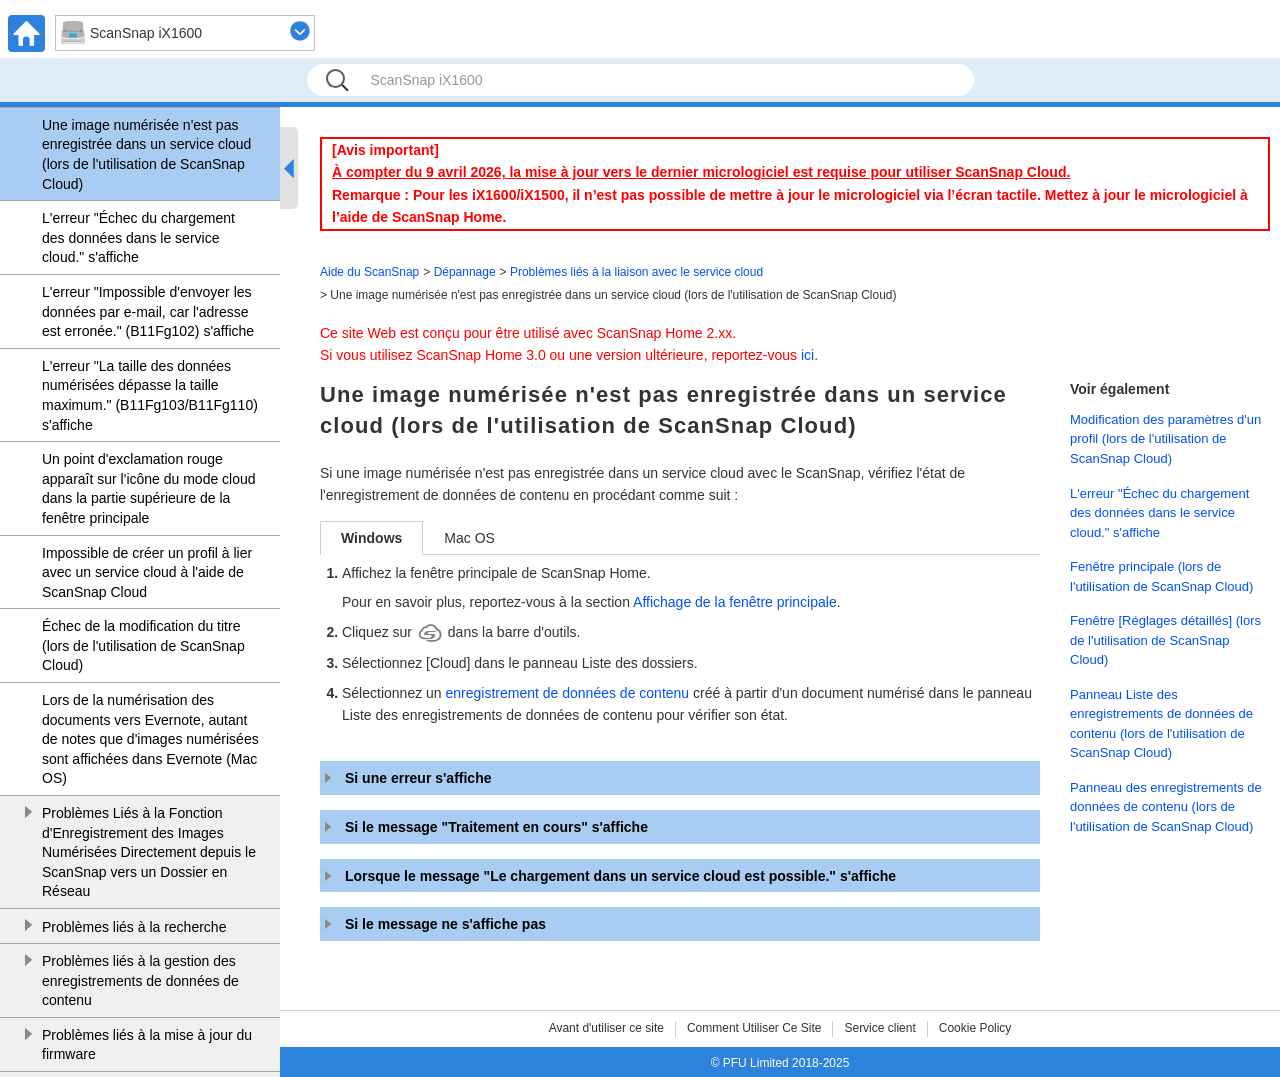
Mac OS (469, 538)
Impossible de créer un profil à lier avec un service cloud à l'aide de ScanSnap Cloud (147, 572)
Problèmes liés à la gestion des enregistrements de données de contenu (140, 980)
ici (807, 355)
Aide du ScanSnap (369, 272)
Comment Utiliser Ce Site (754, 1028)
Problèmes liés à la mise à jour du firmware (147, 1045)
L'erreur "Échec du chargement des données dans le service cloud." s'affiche (138, 237)
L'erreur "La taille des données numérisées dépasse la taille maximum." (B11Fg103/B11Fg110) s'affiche (150, 395)
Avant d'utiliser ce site (606, 1028)
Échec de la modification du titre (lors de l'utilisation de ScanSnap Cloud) (143, 645)
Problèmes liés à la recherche (134, 927)
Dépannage (465, 272)
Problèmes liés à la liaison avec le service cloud (636, 272)
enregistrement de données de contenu (568, 693)
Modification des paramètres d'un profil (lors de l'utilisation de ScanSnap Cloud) (1165, 439)
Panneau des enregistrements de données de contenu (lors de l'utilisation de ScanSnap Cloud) (1166, 807)
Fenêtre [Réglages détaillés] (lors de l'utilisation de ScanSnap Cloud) (1165, 640)
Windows (371, 538)
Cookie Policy (975, 1028)
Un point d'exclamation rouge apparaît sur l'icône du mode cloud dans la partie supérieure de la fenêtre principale (149, 488)
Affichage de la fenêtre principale (735, 602)
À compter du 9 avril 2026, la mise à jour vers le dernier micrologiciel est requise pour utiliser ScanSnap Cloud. (701, 172)
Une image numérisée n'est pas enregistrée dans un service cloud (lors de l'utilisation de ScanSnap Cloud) (146, 154)
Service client (879, 1028)
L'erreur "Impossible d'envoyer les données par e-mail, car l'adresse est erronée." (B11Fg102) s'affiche (148, 311)
